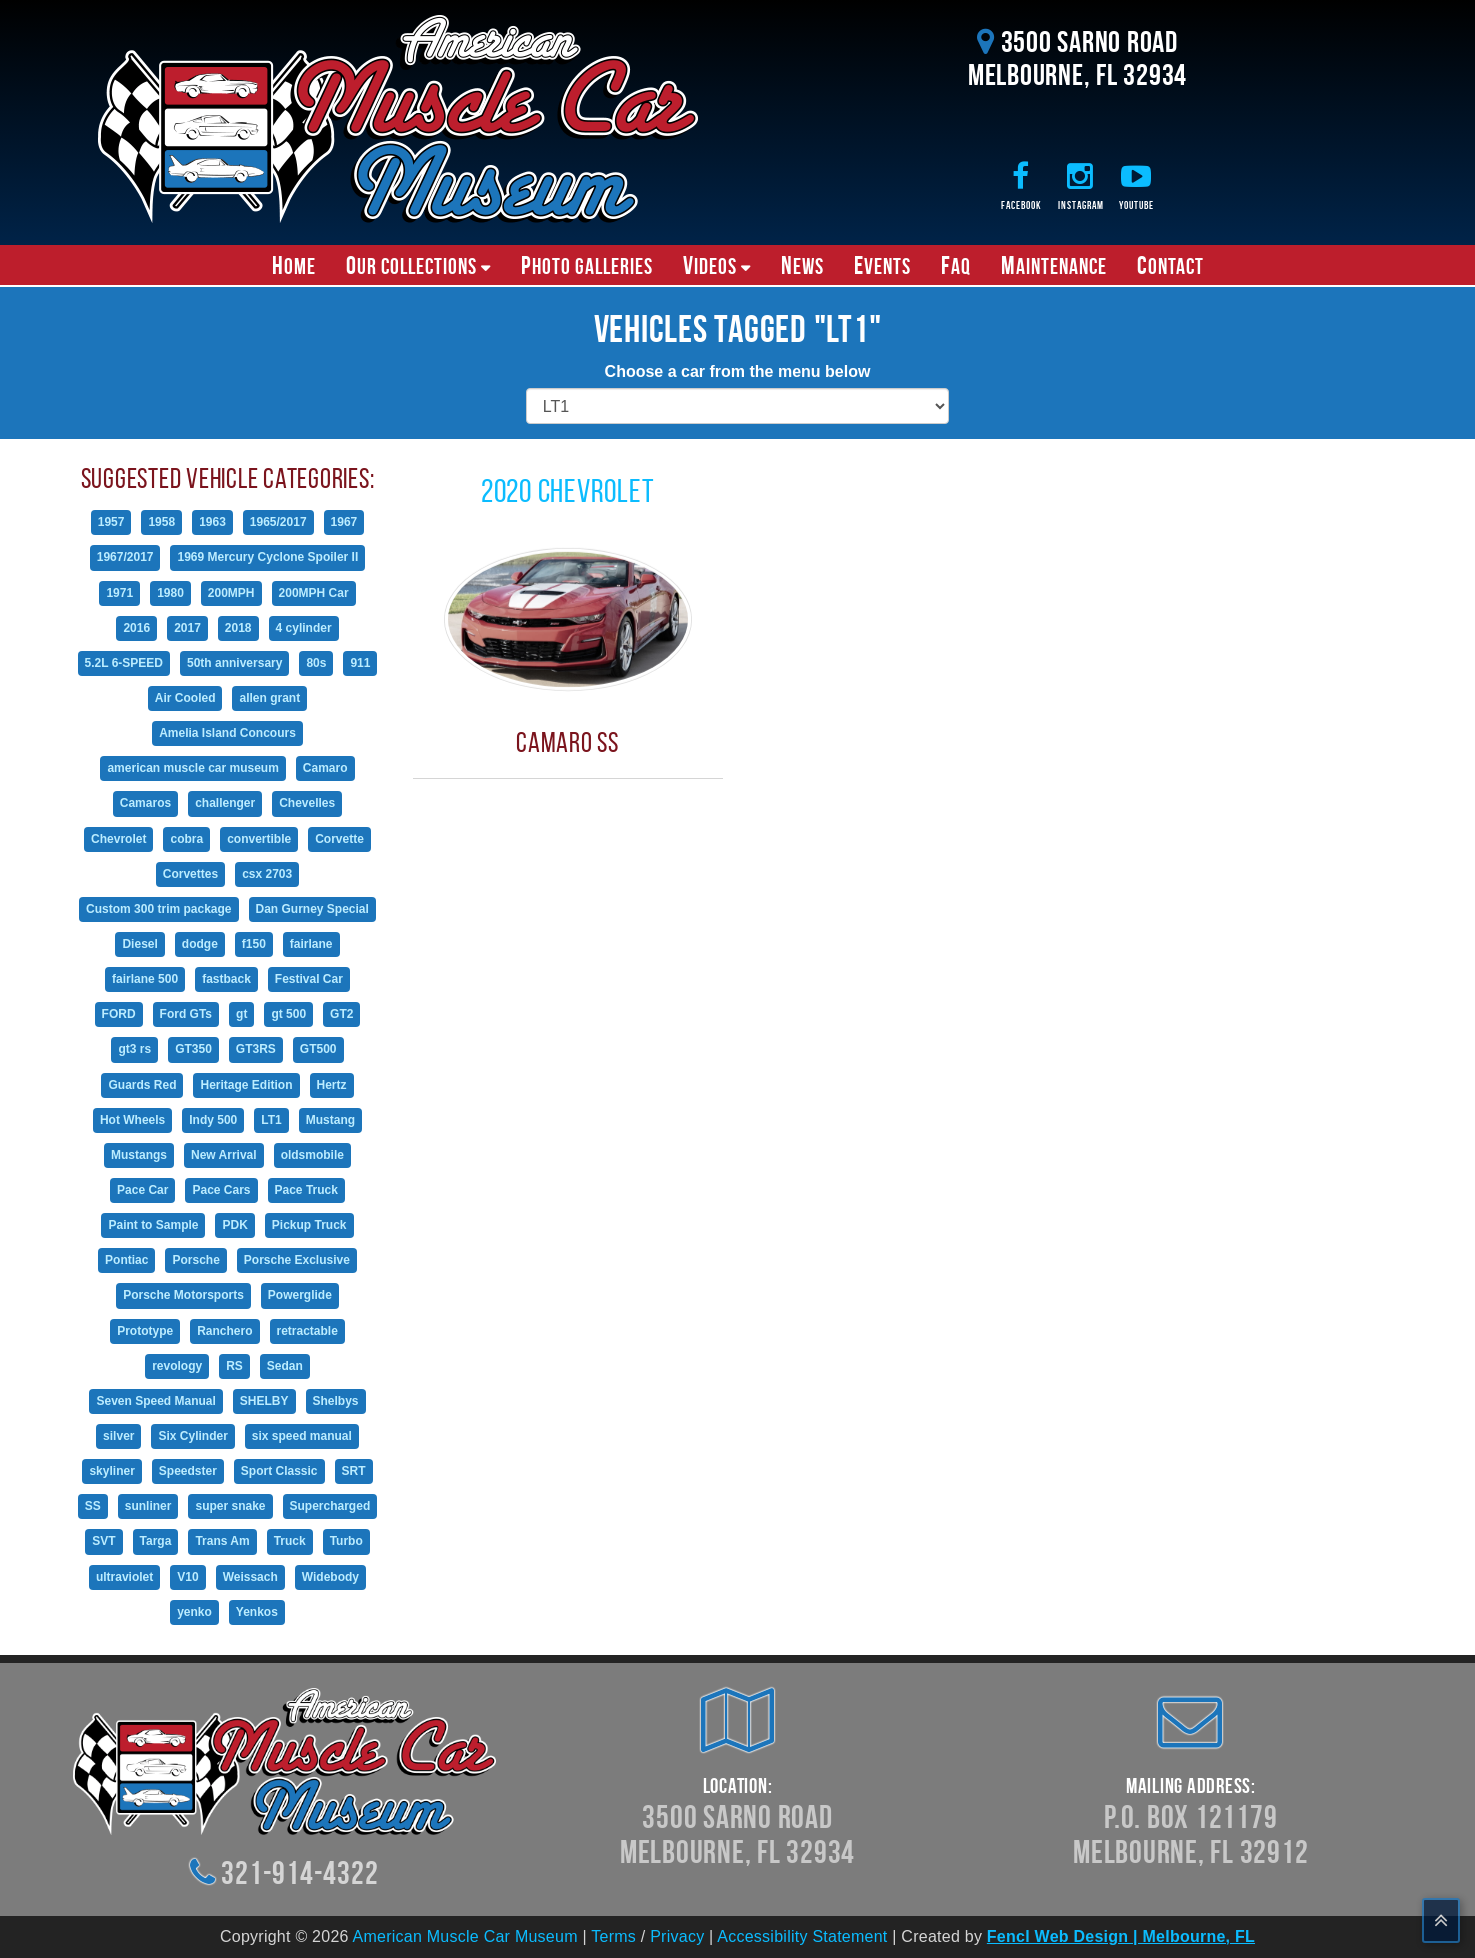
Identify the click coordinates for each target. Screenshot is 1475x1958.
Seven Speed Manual (155, 1401)
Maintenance (1054, 265)
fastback (226, 979)
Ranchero (224, 1331)
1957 (111, 522)
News (802, 265)
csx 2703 (267, 874)
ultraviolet (124, 1577)
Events (882, 265)
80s (316, 663)
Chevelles (307, 803)
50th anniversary (234, 663)
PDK (234, 1225)
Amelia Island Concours (227, 733)
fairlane (311, 944)
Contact (1170, 265)
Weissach (250, 1577)
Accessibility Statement (802, 1936)
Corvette (339, 839)
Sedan (285, 1366)
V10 (187, 1577)
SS (93, 1506)
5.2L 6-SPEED (124, 663)
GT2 (341, 1014)
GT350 (193, 1049)
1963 (212, 522)
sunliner (148, 1506)
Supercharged (330, 1506)
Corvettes (190, 874)
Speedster (188, 1471)
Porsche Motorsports (183, 1295)
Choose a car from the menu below (738, 371)
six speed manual (302, 1436)
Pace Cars (221, 1190)
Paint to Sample (153, 1225)
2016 (136, 628)
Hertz (332, 1085)
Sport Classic (279, 1471)
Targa (156, 1541)
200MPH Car (314, 593)
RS (234, 1366)
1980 (170, 593)
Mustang (330, 1120)
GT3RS (256, 1049)
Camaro (325, 768)
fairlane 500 (145, 979)
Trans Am (222, 1541)
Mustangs (139, 1155)
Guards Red (142, 1085)
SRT (354, 1471)
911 (360, 663)
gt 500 (288, 1014)
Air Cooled (185, 698)
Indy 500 (213, 1120)
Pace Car (142, 1190)
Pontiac (126, 1260)
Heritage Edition (246, 1085)
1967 (344, 522)
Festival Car (309, 979)
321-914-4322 (299, 1872)
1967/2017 (125, 557)
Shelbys (336, 1401)
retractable (307, 1331)
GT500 (318, 1049)
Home (294, 265)
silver (118, 1436)
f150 (254, 944)
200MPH (231, 593)
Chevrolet (118, 839)
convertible (259, 839)
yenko (194, 1612)
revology (177, 1366)
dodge (200, 944)
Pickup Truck (309, 1225)
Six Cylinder (192, 1436)
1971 (119, 593)
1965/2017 (278, 522)
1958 (161, 522)
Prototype (145, 1331)
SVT (103, 1541)
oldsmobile (312, 1155)
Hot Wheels (132, 1120)
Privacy (677, 1936)
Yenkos (257, 1612)
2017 (187, 628)
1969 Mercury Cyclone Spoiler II (267, 557)
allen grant (269, 698)
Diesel (139, 944)
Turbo (346, 1541)
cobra (186, 839)
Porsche (195, 1260)
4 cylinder (304, 628)
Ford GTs (186, 1014)
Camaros (145, 803)
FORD (119, 1014)
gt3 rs (134, 1049)
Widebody (330, 1577)
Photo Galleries (587, 265)
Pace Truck (306, 1190)
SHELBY (264, 1401)
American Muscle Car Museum (465, 1936)
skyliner (111, 1471)
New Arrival (224, 1155)
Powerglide (300, 1295)
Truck (290, 1541)
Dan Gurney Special (312, 909)
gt (241, 1014)
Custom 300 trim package (158, 909)
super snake (230, 1506)
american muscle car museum (192, 768)
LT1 (271, 1120)
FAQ (956, 265)
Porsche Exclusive (297, 1260)
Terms (613, 1936)
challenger (225, 803)
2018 (238, 628)
